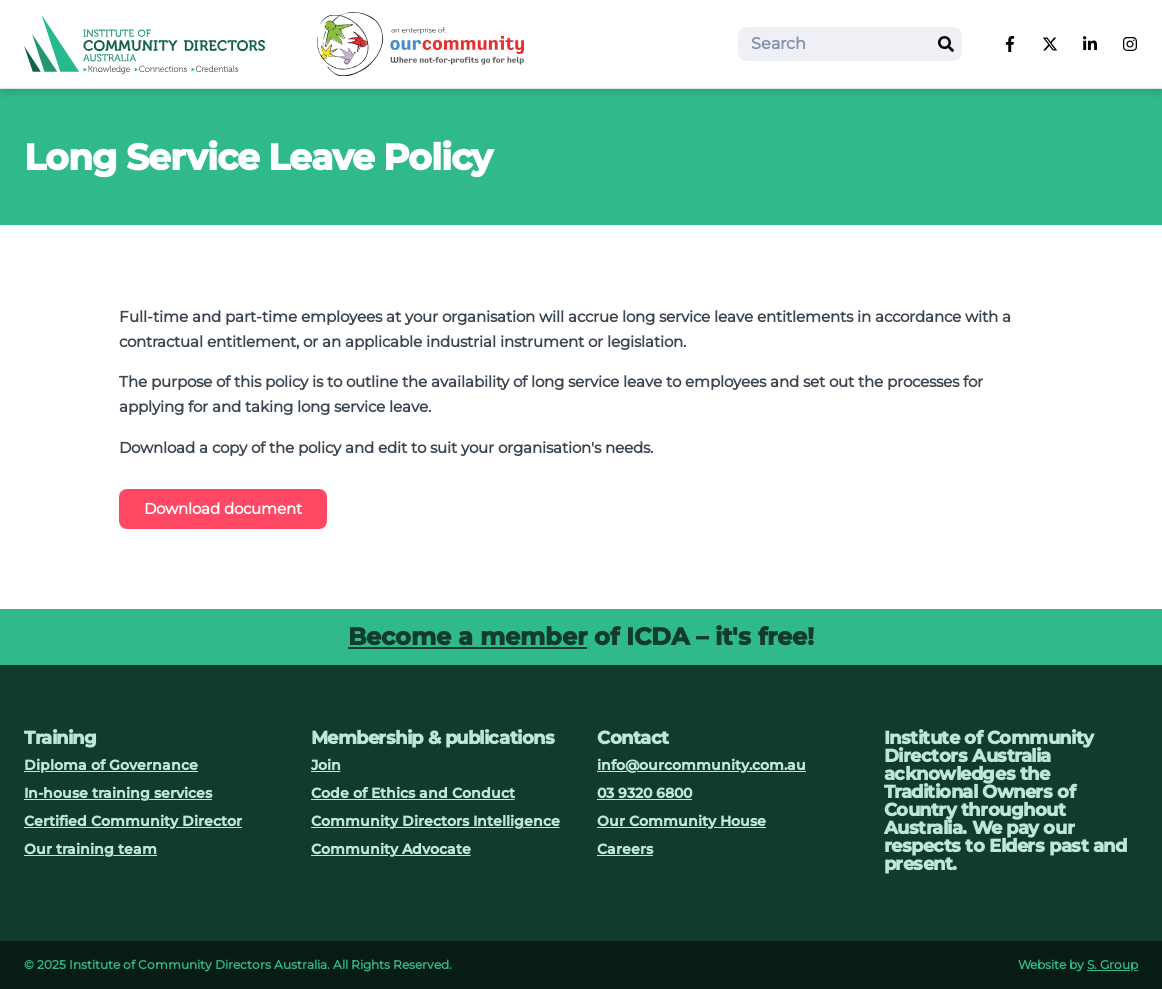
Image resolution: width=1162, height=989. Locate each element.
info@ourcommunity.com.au (701, 765)
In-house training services (118, 793)
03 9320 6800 (644, 793)
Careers (625, 849)
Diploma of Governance (111, 765)
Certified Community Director (133, 821)
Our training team (90, 849)
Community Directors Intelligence (435, 821)
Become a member (467, 636)
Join (326, 765)
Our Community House (681, 821)
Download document (223, 508)
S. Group (1112, 964)
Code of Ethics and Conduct (413, 793)
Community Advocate (391, 849)
